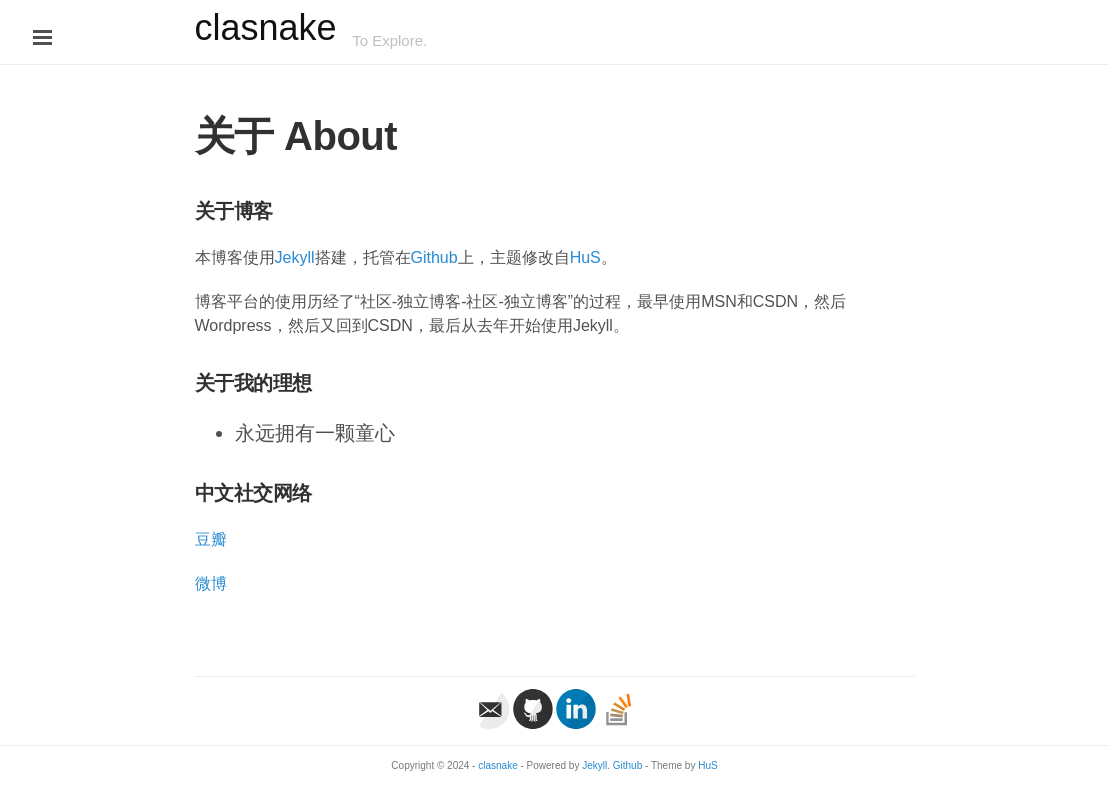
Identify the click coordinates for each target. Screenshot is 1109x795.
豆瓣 (211, 539)
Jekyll (295, 257)
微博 (211, 583)
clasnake (266, 28)
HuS (585, 257)
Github (434, 257)
